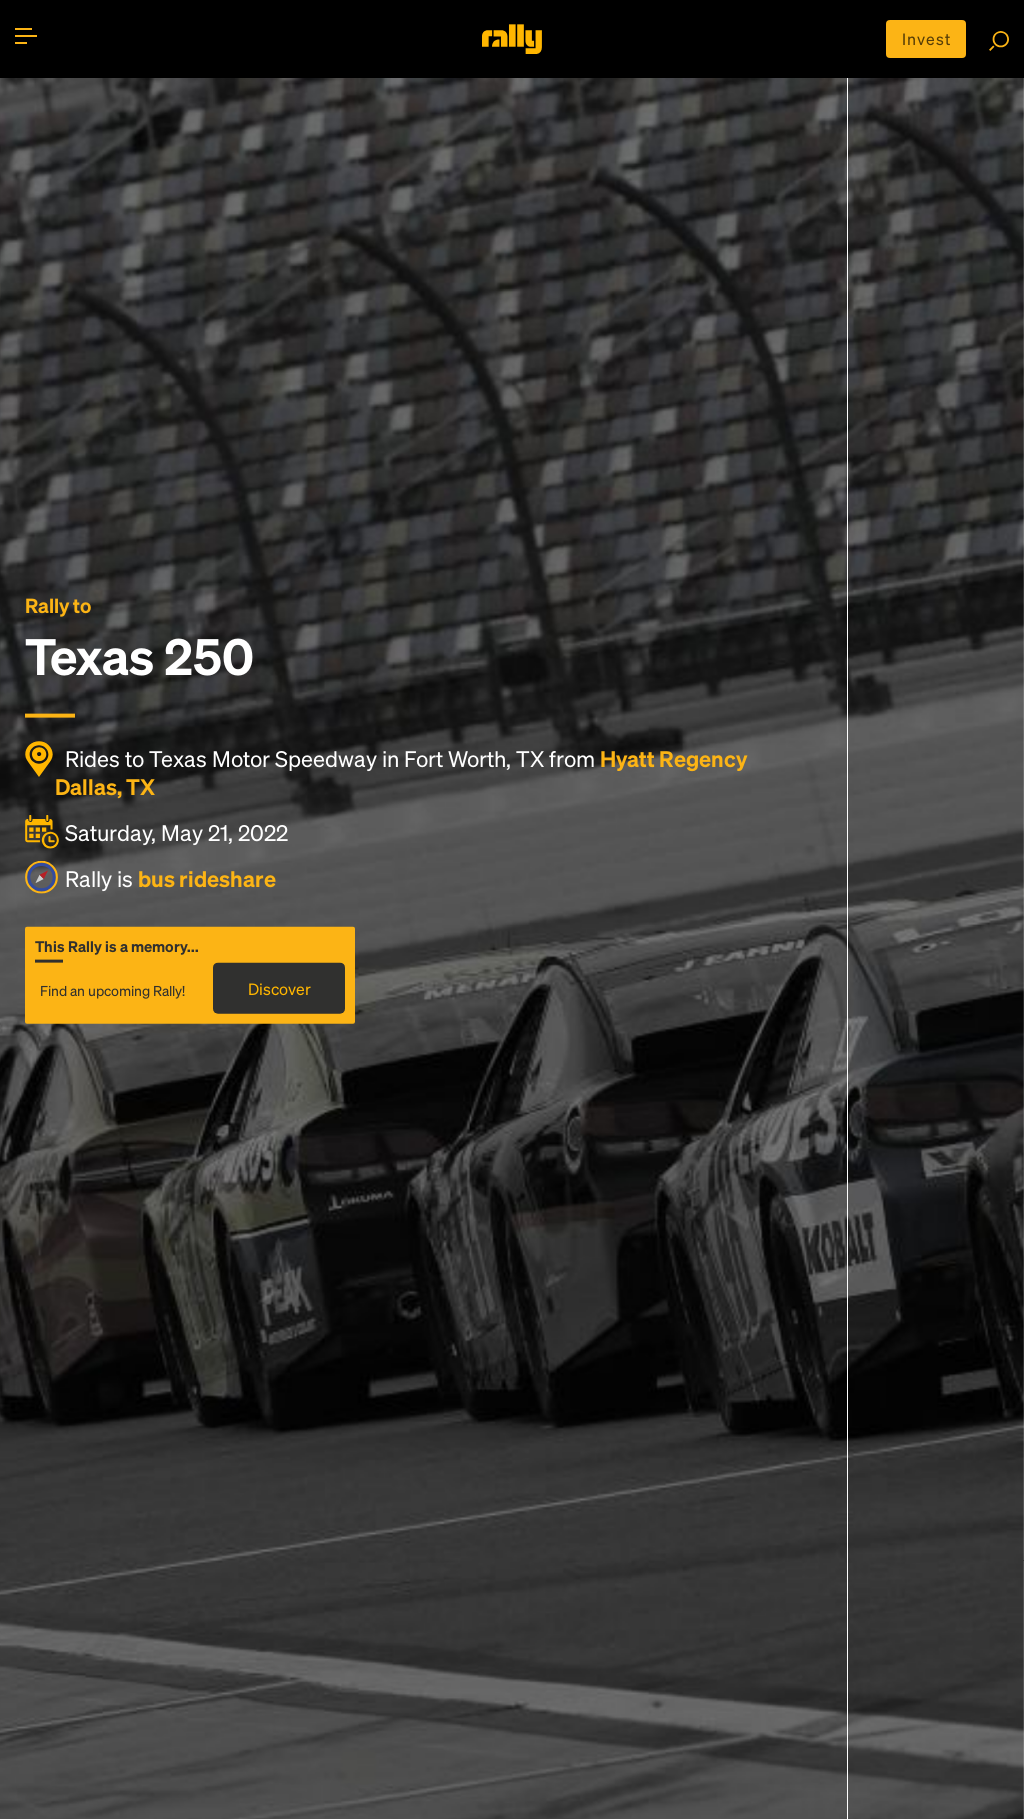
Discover (279, 988)
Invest (926, 38)
